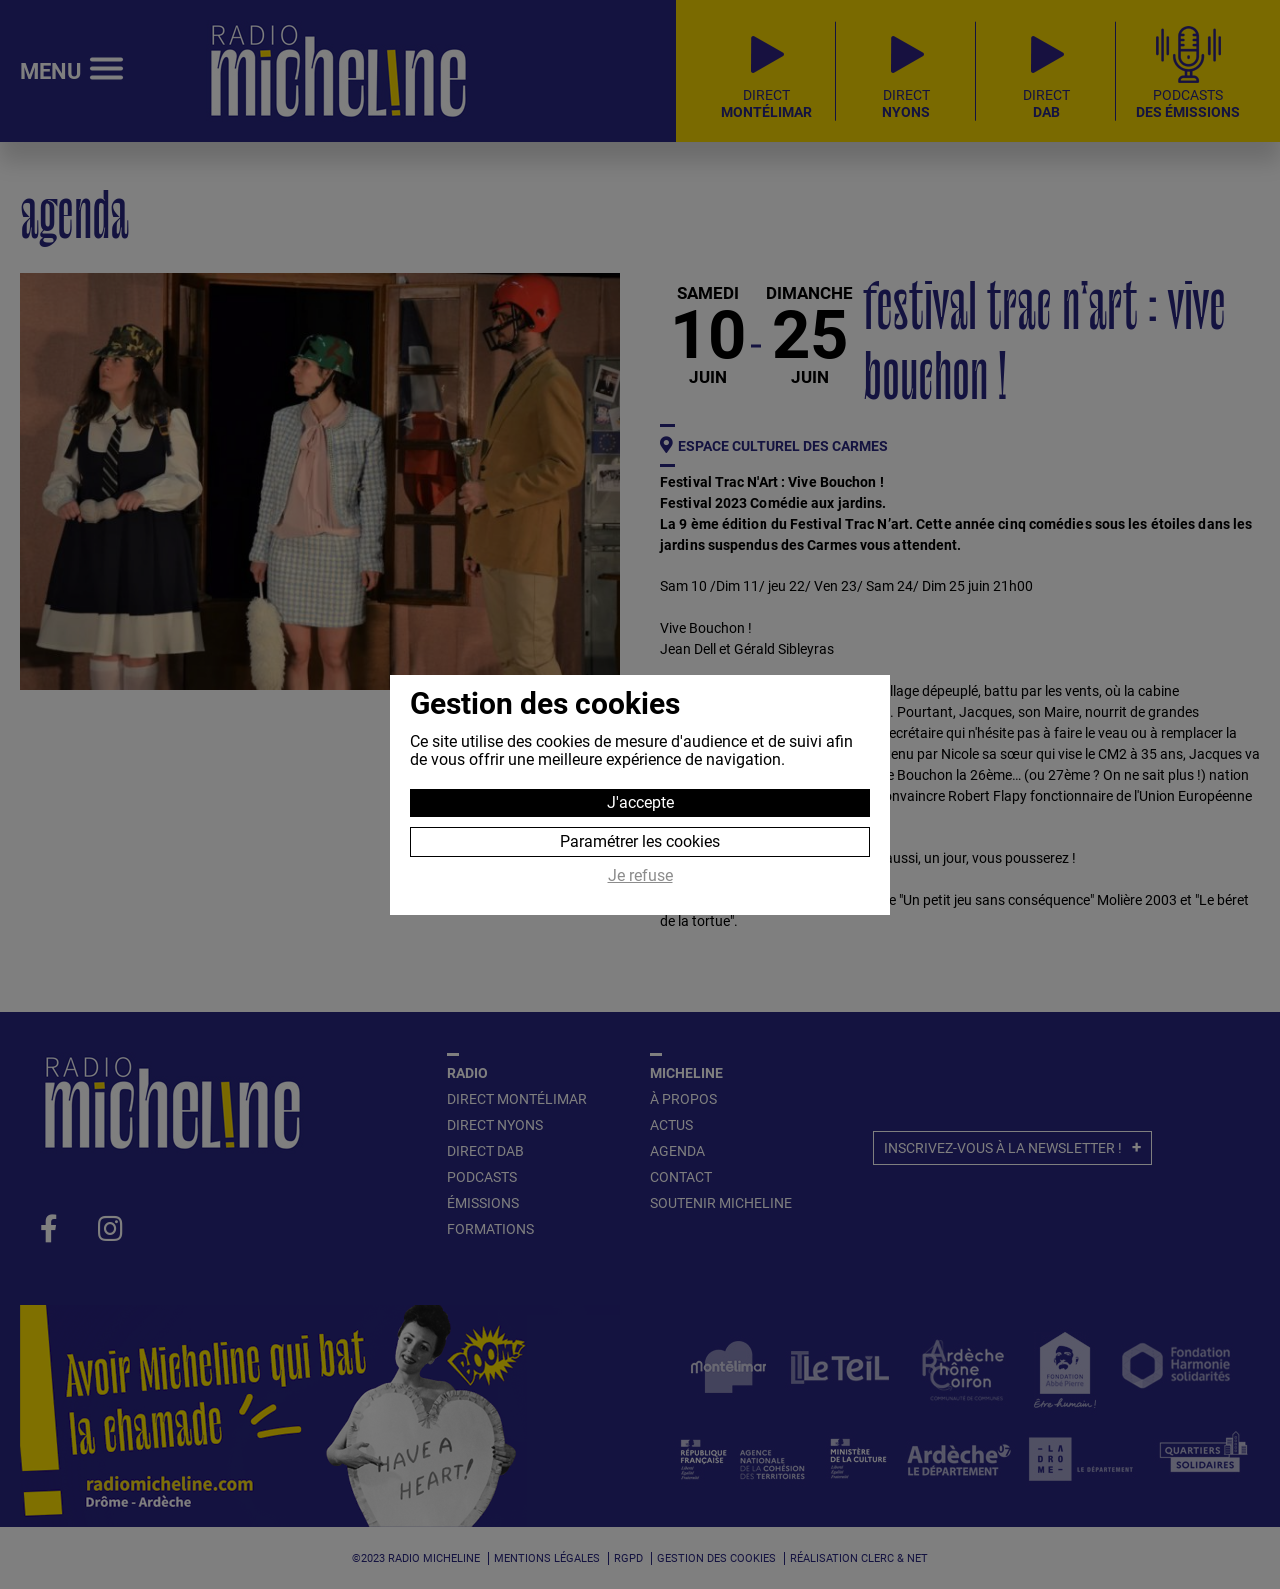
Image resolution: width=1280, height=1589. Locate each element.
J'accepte (640, 802)
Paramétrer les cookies (640, 841)
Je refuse (640, 876)
